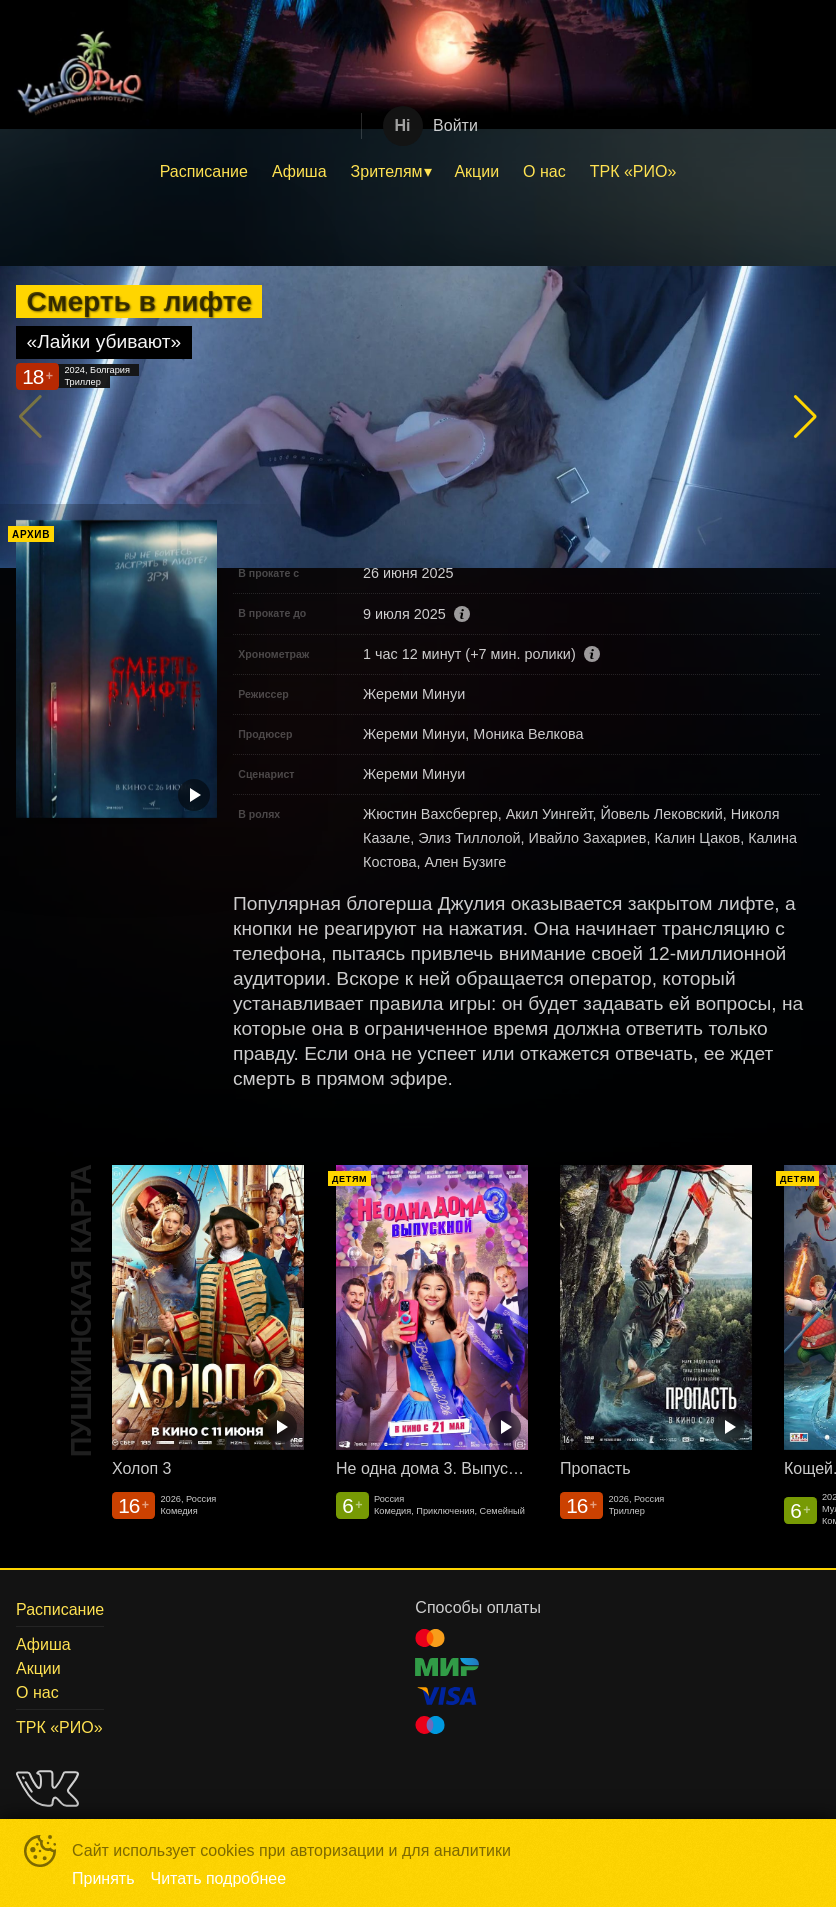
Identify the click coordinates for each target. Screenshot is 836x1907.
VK (47, 1788)
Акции (476, 171)
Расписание (204, 171)
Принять (103, 1878)
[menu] (418, 172)
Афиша (299, 171)
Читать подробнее (219, 1878)
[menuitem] (204, 172)
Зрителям (387, 171)
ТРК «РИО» (633, 171)
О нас (544, 171)
